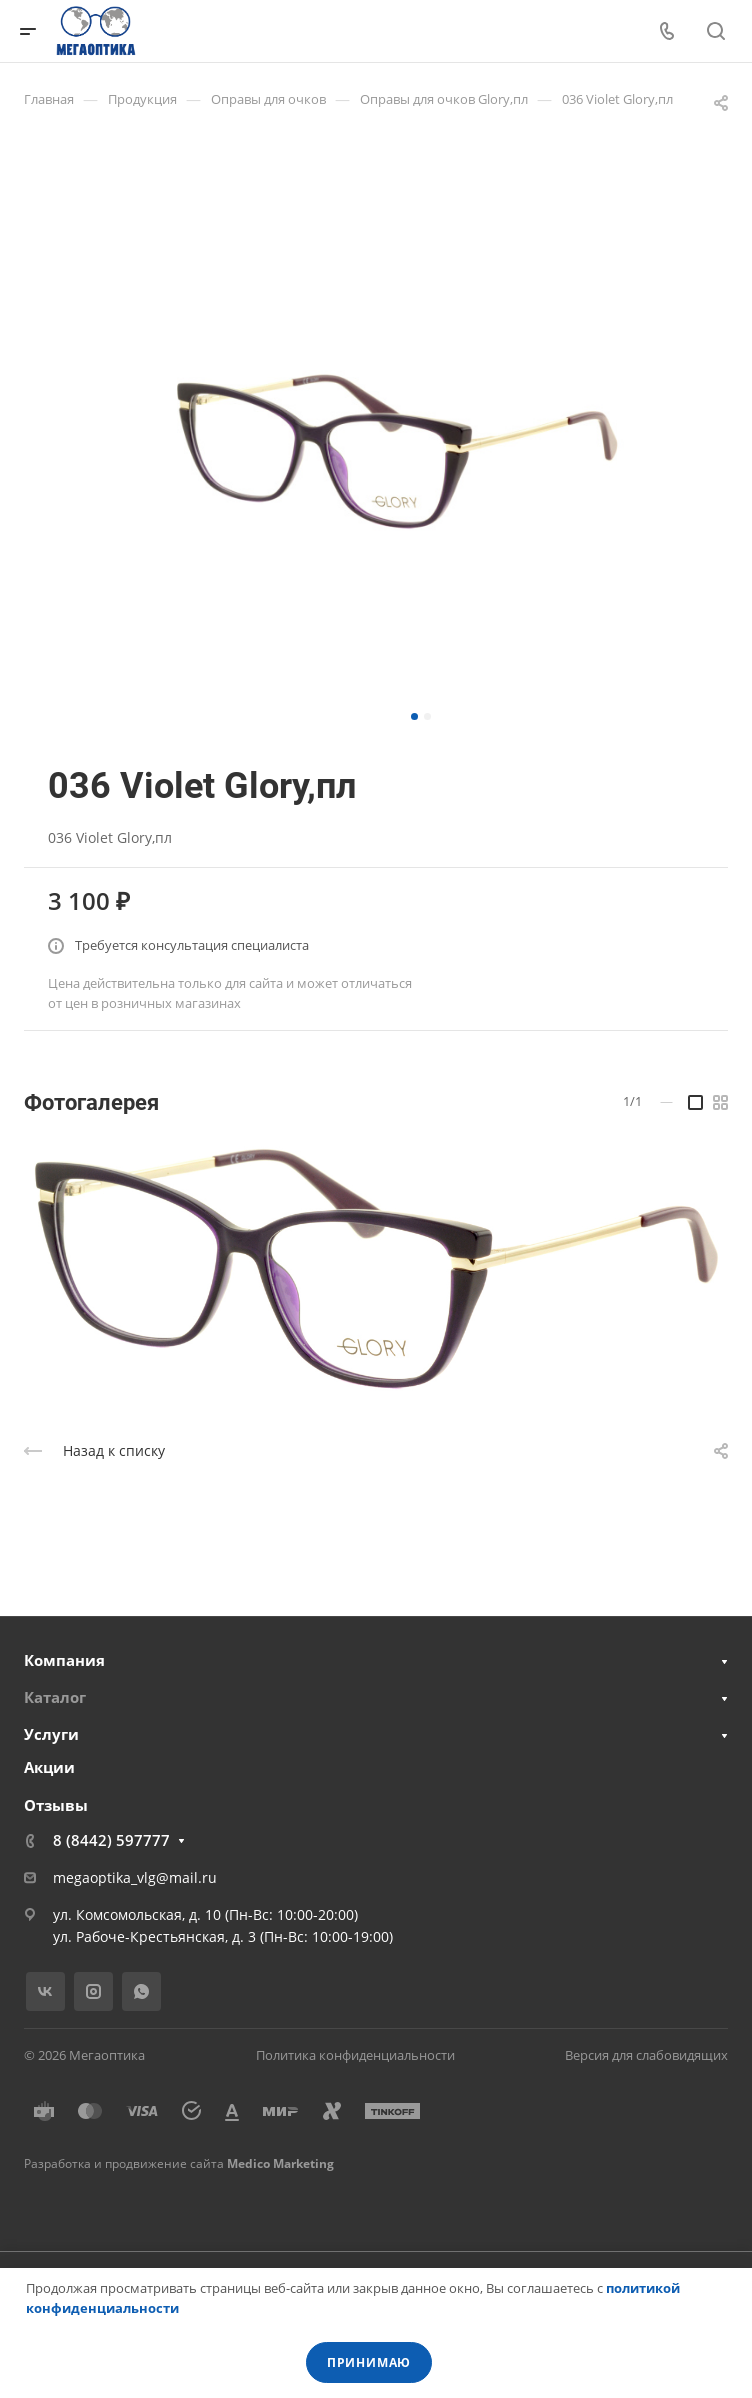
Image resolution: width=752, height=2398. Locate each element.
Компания (64, 1660)
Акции (49, 1767)
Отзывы (56, 1805)
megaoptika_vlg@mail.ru (135, 1877)
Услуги (51, 1734)
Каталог (55, 1697)
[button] (414, 716)
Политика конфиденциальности (355, 2055)
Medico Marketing (280, 2163)
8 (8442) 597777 (111, 1840)
